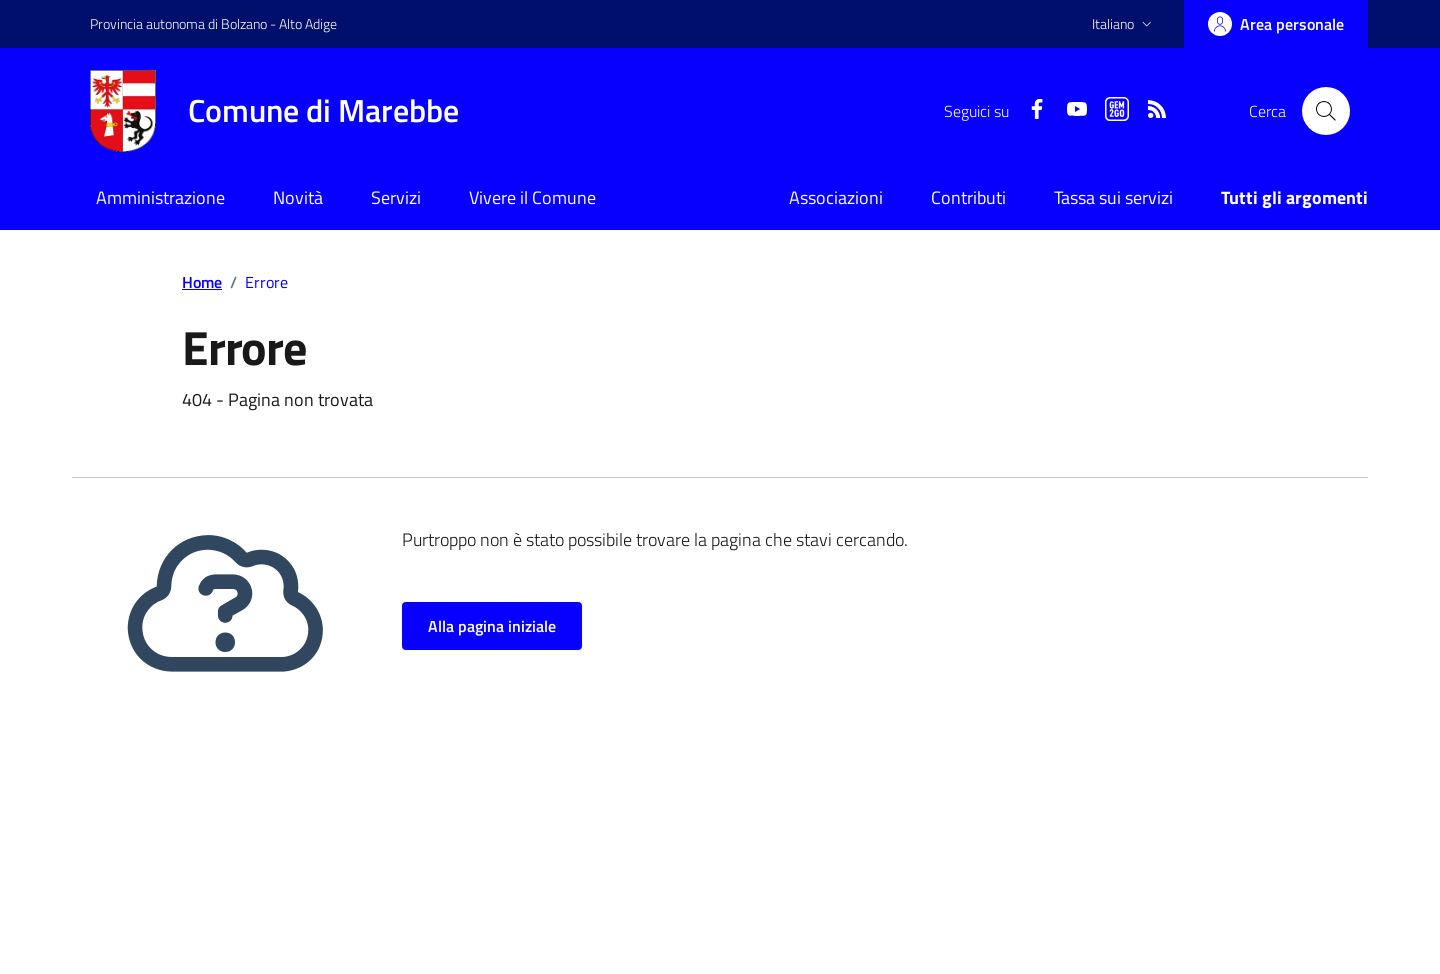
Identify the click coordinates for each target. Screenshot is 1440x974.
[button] (1124, 24)
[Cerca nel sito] (1326, 111)
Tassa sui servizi (1113, 197)
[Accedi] (1276, 24)
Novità (298, 197)
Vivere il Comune (532, 197)
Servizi (396, 197)
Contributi (968, 197)
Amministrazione (160, 197)
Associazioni (836, 197)
